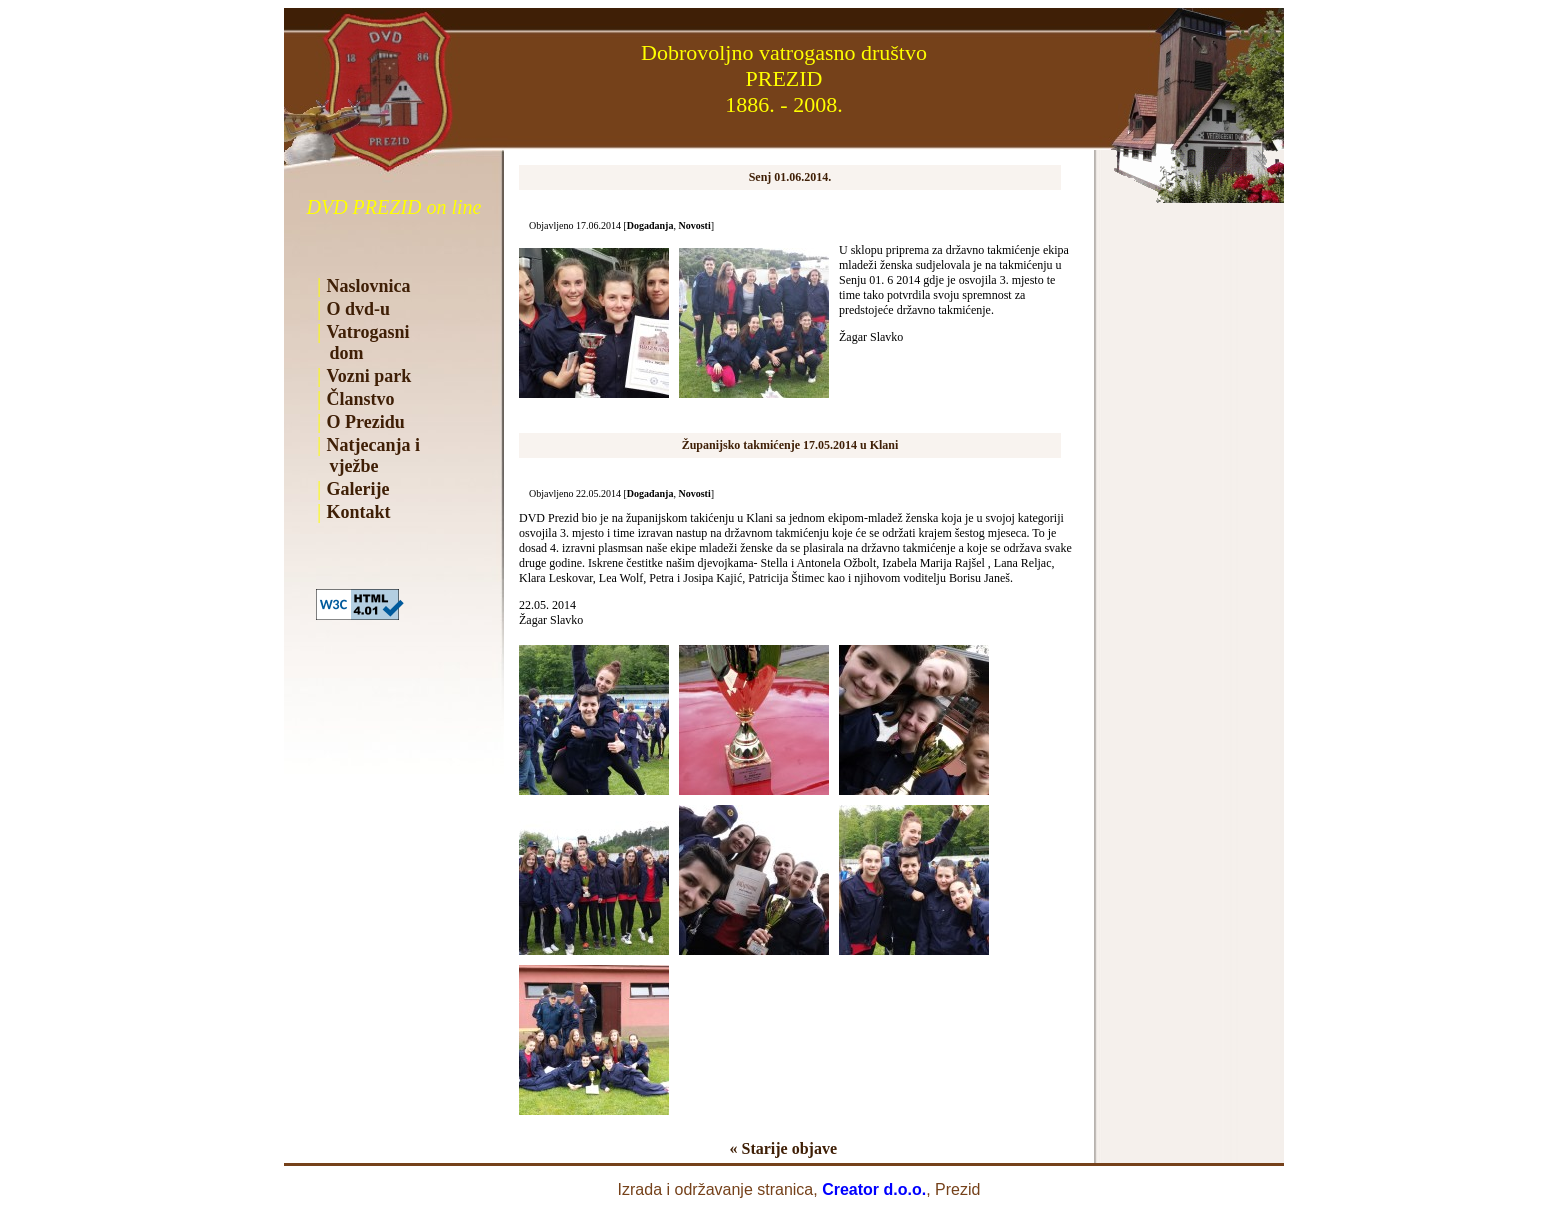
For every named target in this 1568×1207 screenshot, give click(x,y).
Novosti (694, 225)
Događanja (650, 225)
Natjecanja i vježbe (368, 455)
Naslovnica (369, 286)
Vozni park (369, 376)
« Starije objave (783, 1148)
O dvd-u (359, 309)
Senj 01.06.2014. (790, 177)
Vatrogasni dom (363, 342)
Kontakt (359, 512)
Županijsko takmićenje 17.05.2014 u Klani (790, 445)
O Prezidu (366, 422)
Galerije (358, 489)
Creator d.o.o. (874, 1189)
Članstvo (361, 399)
